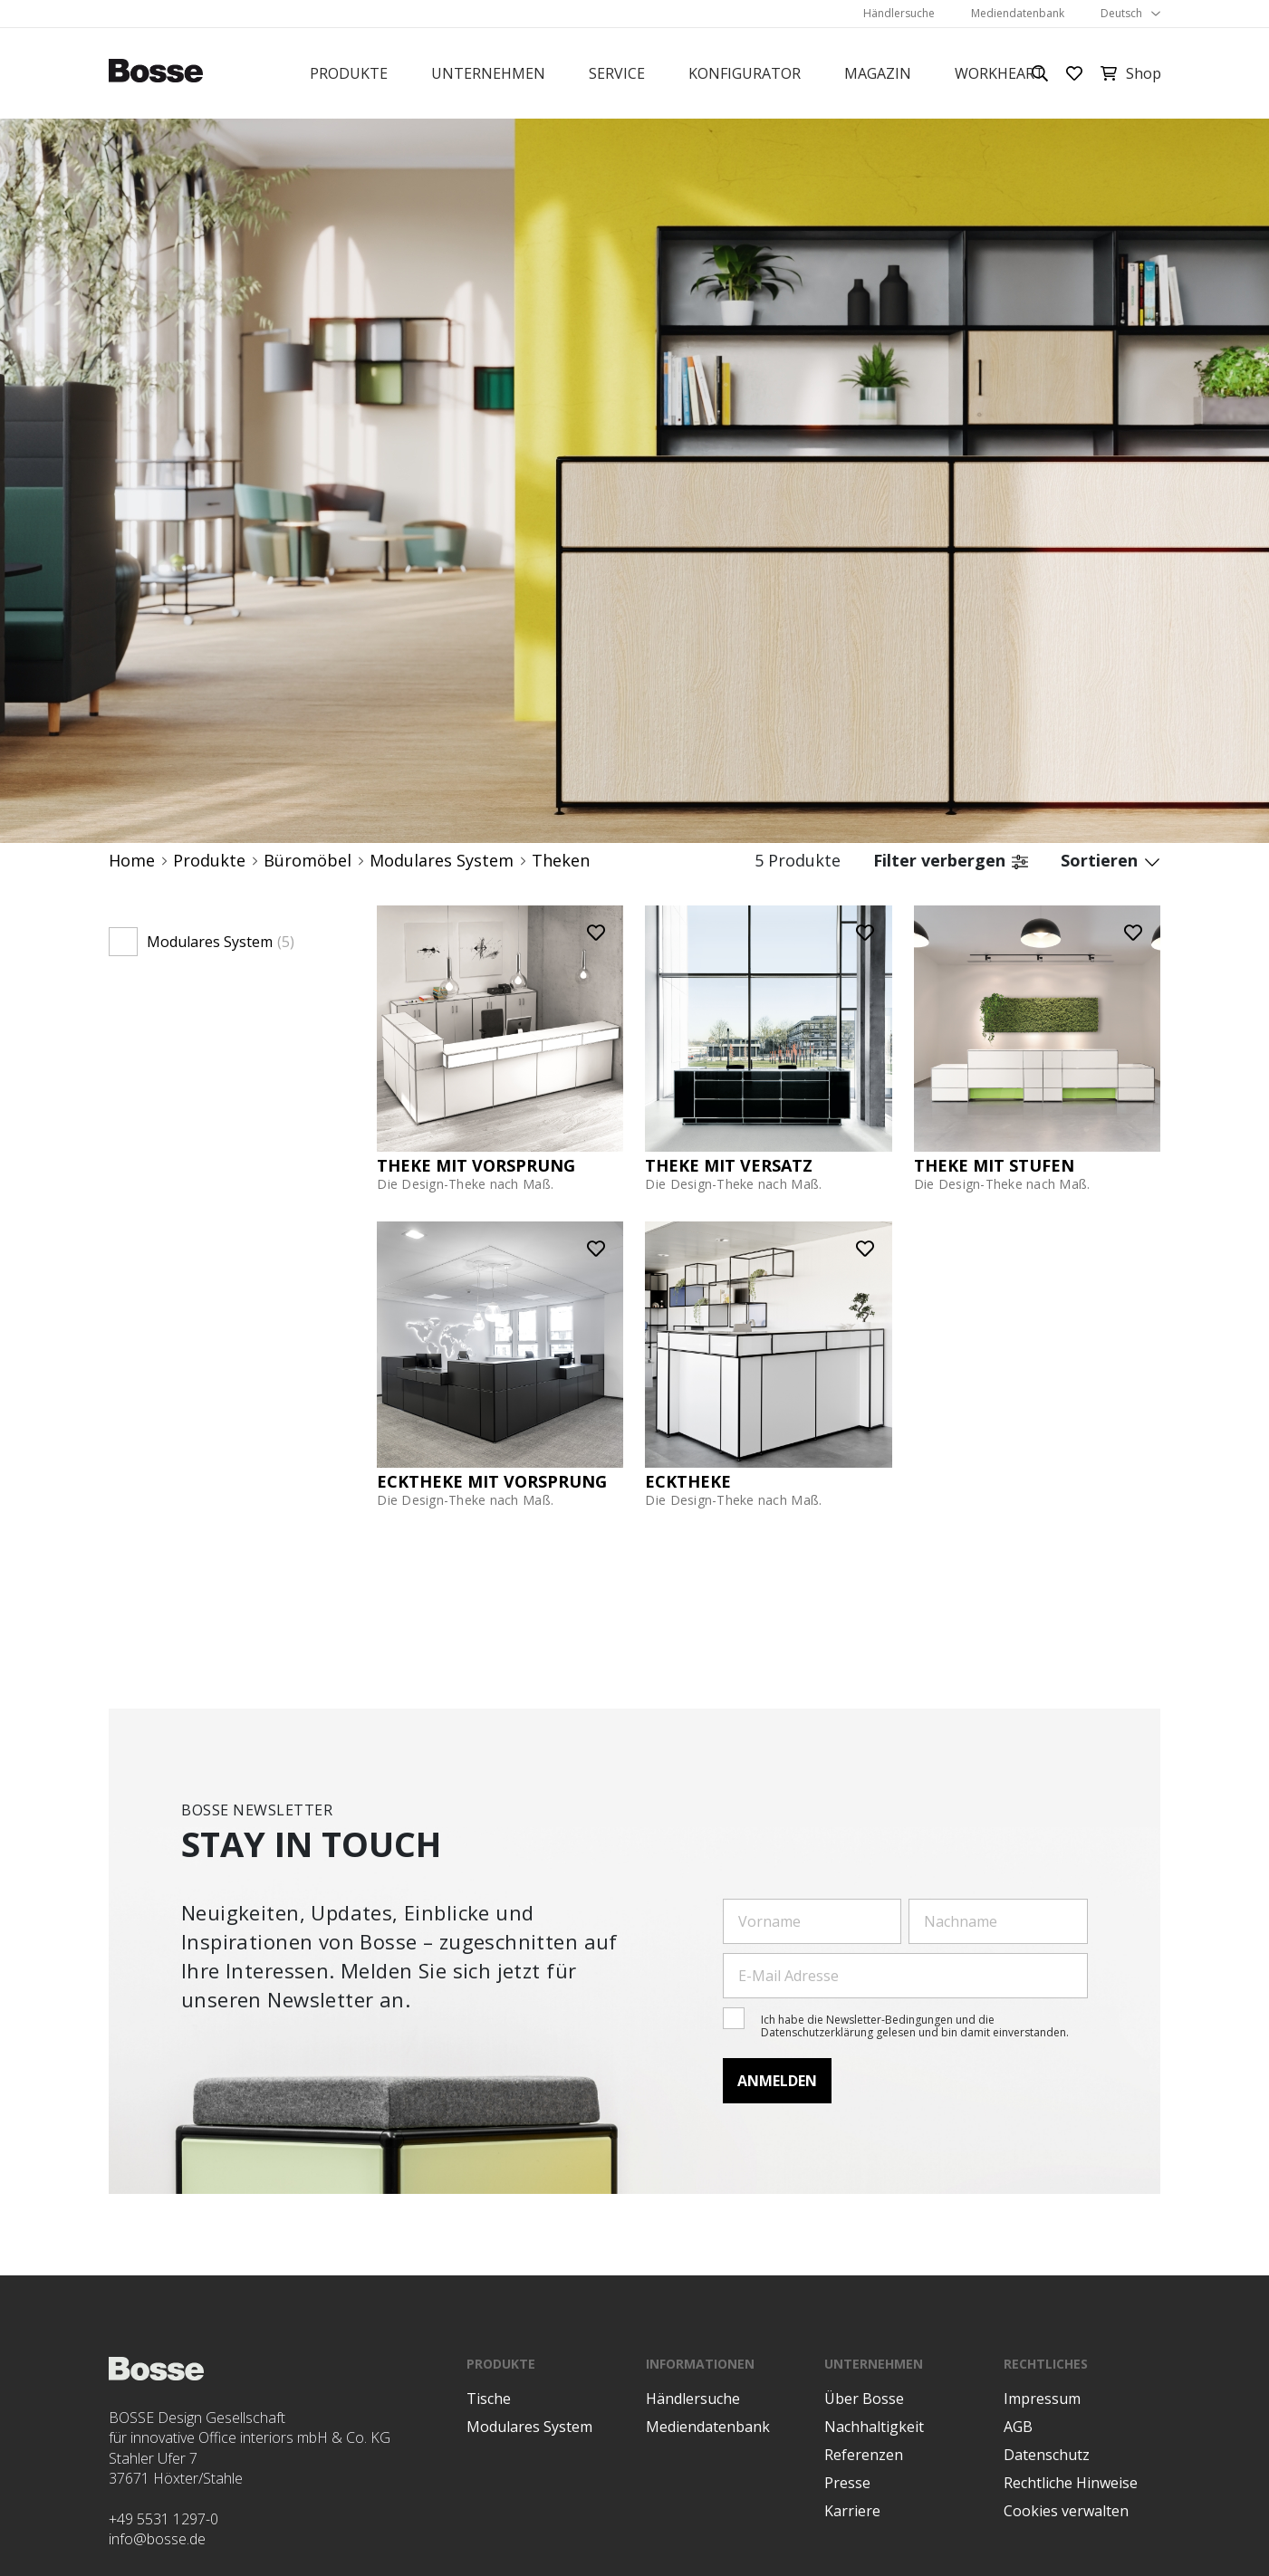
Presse (847, 2482)
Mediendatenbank (1017, 13)
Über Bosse (864, 2398)
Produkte (349, 73)
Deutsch (1121, 13)
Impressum (1042, 2398)
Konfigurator (744, 73)
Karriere (852, 2511)
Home (132, 860)
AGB (1018, 2426)
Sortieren (1110, 860)
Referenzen (863, 2454)
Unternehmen (488, 73)
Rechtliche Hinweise (1071, 2482)
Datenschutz (1047, 2454)
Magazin (877, 73)
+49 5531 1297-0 (163, 2519)
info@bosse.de (157, 2539)
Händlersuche (899, 13)
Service (617, 73)
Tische (488, 2398)
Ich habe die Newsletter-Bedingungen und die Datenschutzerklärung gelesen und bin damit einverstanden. (915, 2026)
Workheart (999, 73)
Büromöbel (307, 860)
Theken (561, 860)
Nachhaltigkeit (874, 2426)
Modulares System (442, 860)
